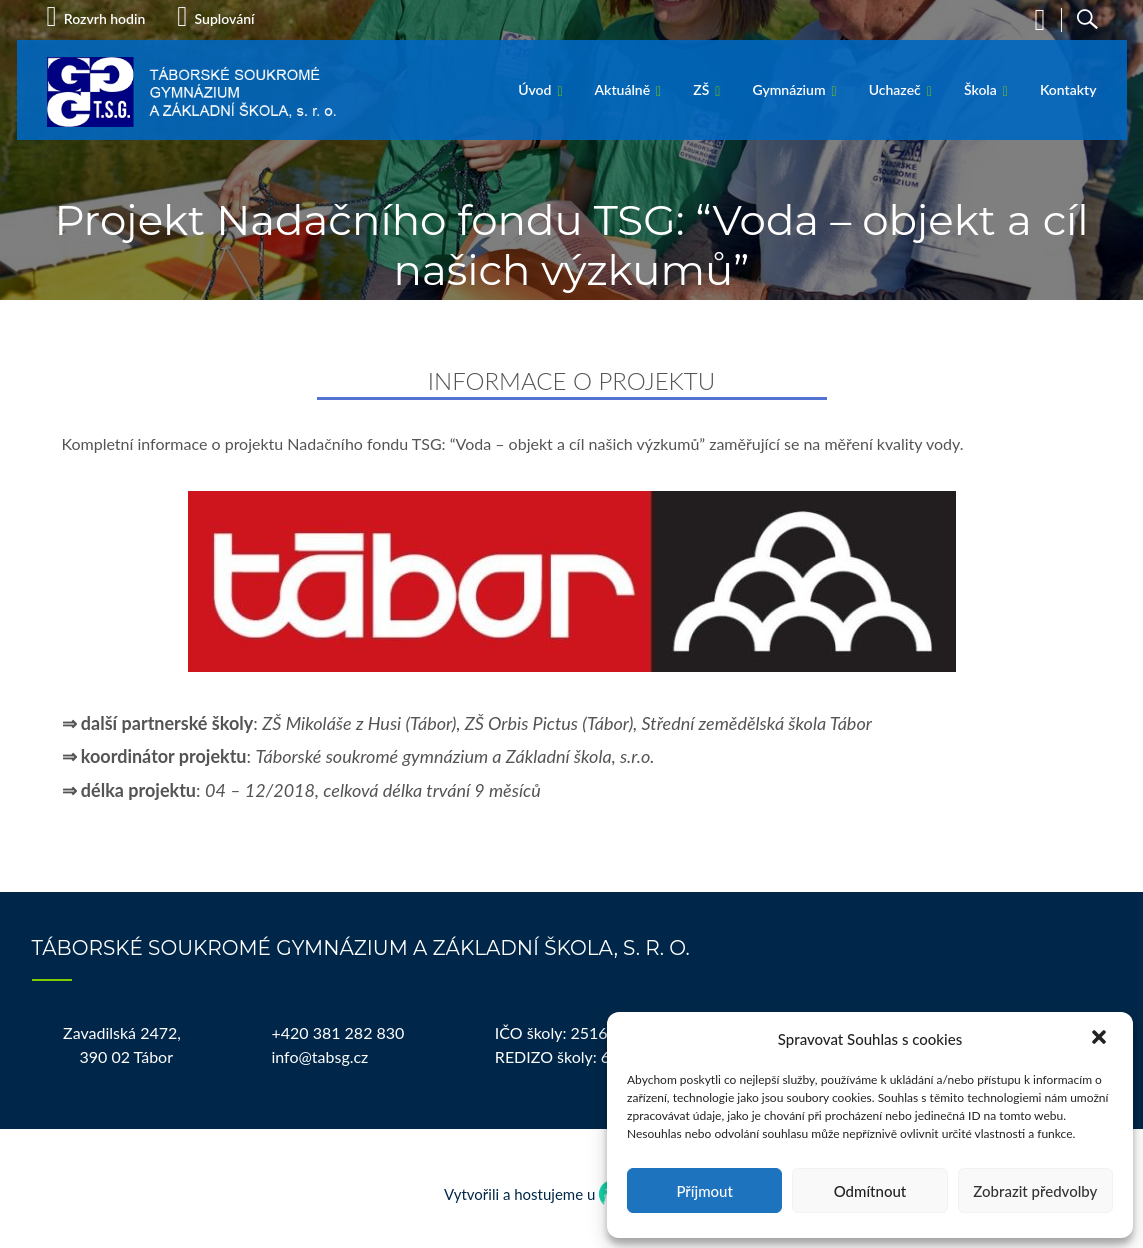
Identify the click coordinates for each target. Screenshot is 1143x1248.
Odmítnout (870, 1191)
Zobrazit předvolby (1035, 1191)
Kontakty (1068, 89)
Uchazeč (895, 89)
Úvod (534, 89)
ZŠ (701, 89)
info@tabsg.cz (319, 1056)
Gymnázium (788, 89)
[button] (1101, 1039)
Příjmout (704, 1191)
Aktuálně (623, 89)
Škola (980, 89)
